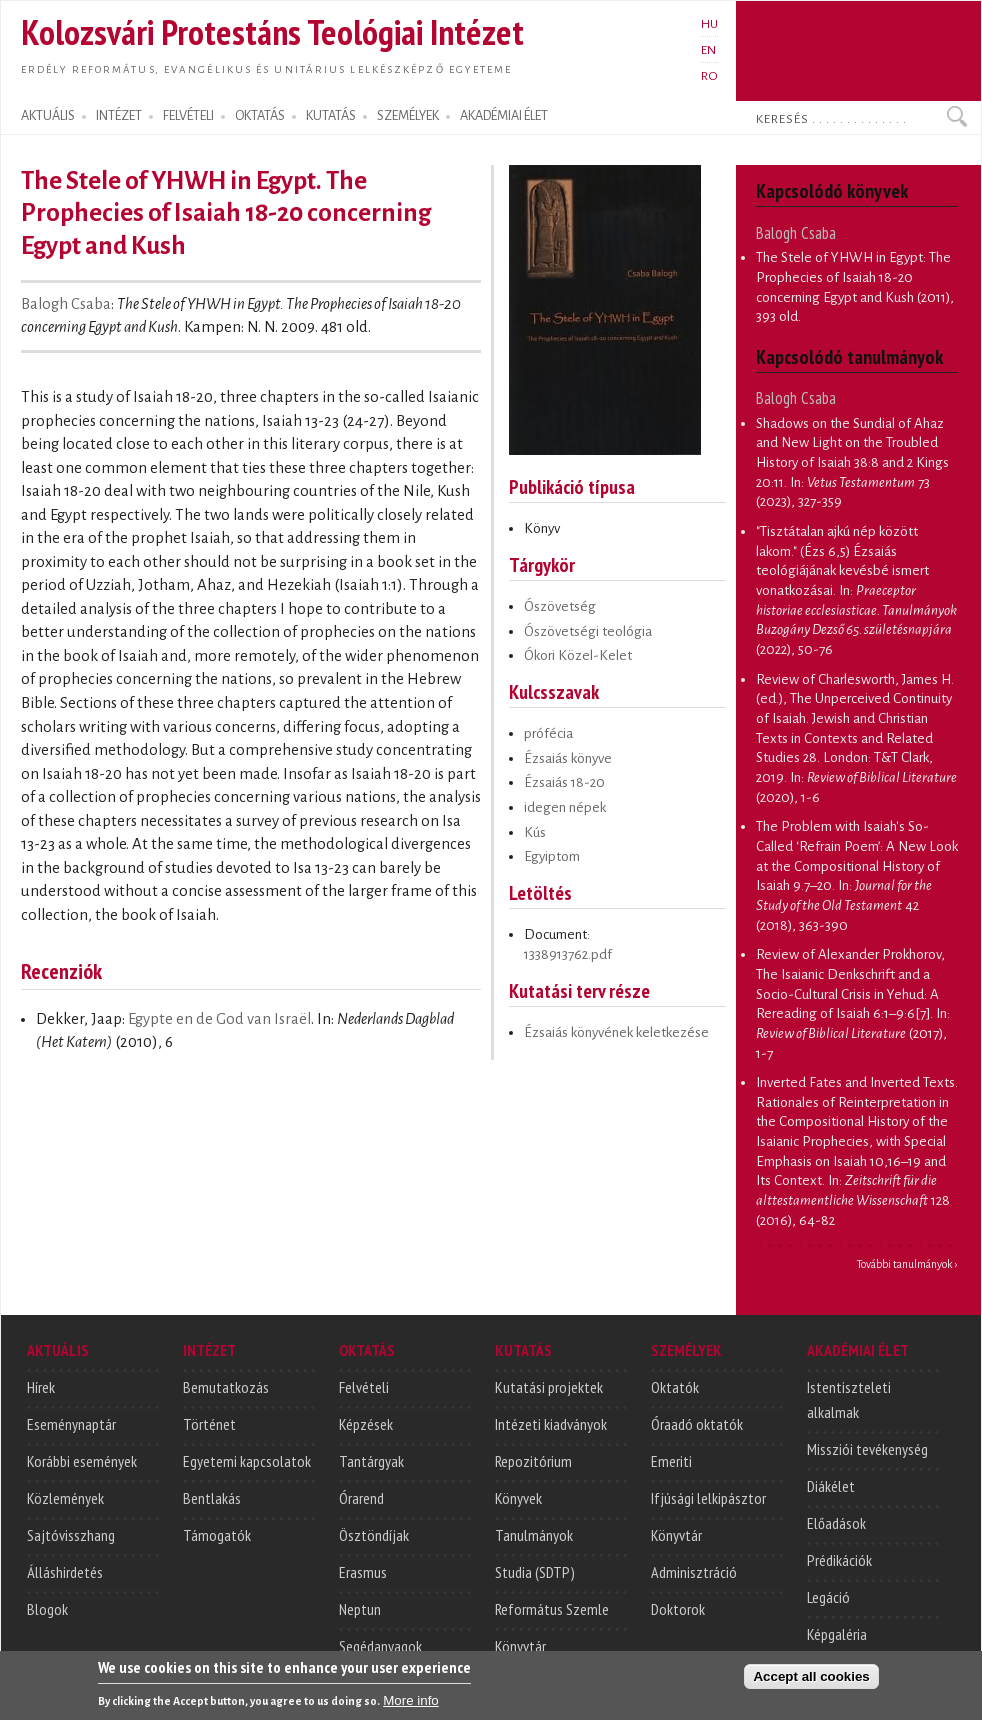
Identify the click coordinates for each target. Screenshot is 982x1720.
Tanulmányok (534, 1535)
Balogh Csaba (66, 304)
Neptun (360, 1609)
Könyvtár (520, 1646)
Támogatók (217, 1535)
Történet (209, 1424)
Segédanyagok (380, 1646)
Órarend (361, 1498)
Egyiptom (552, 856)
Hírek (41, 1387)
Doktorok (678, 1609)
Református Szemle (552, 1609)
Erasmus (363, 1572)
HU (709, 24)
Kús (535, 832)
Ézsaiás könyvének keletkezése (616, 1032)
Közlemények (65, 1498)
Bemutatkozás (226, 1387)
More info (411, 1709)
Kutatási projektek (549, 1387)
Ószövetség (560, 606)
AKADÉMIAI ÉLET (504, 116)
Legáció (828, 1597)
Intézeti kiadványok (551, 1424)
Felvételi (364, 1387)
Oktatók (675, 1387)
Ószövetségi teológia (588, 631)
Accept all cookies (811, 1685)
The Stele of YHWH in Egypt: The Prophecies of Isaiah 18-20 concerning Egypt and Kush (853, 277)
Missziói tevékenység (867, 1449)
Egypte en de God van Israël (219, 1019)
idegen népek (565, 807)
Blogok (47, 1609)
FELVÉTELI (188, 116)
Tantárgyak (371, 1461)
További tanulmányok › (907, 1264)
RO (709, 76)
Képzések (366, 1424)
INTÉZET (119, 116)
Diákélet (831, 1486)
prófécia (548, 733)
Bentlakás (212, 1498)
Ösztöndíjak (374, 1535)
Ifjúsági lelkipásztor (708, 1498)
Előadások (836, 1523)
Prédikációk (839, 1560)
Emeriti (671, 1461)
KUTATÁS (331, 116)
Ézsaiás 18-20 (564, 782)
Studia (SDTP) (535, 1572)
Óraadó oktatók (697, 1424)
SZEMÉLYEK (408, 116)
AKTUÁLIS (48, 116)
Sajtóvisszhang (71, 1535)
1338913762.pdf (568, 954)
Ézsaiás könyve (568, 758)
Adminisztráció (694, 1572)
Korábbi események (82, 1461)
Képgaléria (837, 1634)
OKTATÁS (260, 116)
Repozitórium (533, 1461)
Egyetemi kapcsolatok (247, 1461)
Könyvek (518, 1498)
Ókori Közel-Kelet (578, 655)
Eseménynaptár (71, 1424)
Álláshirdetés (65, 1572)
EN (708, 50)
